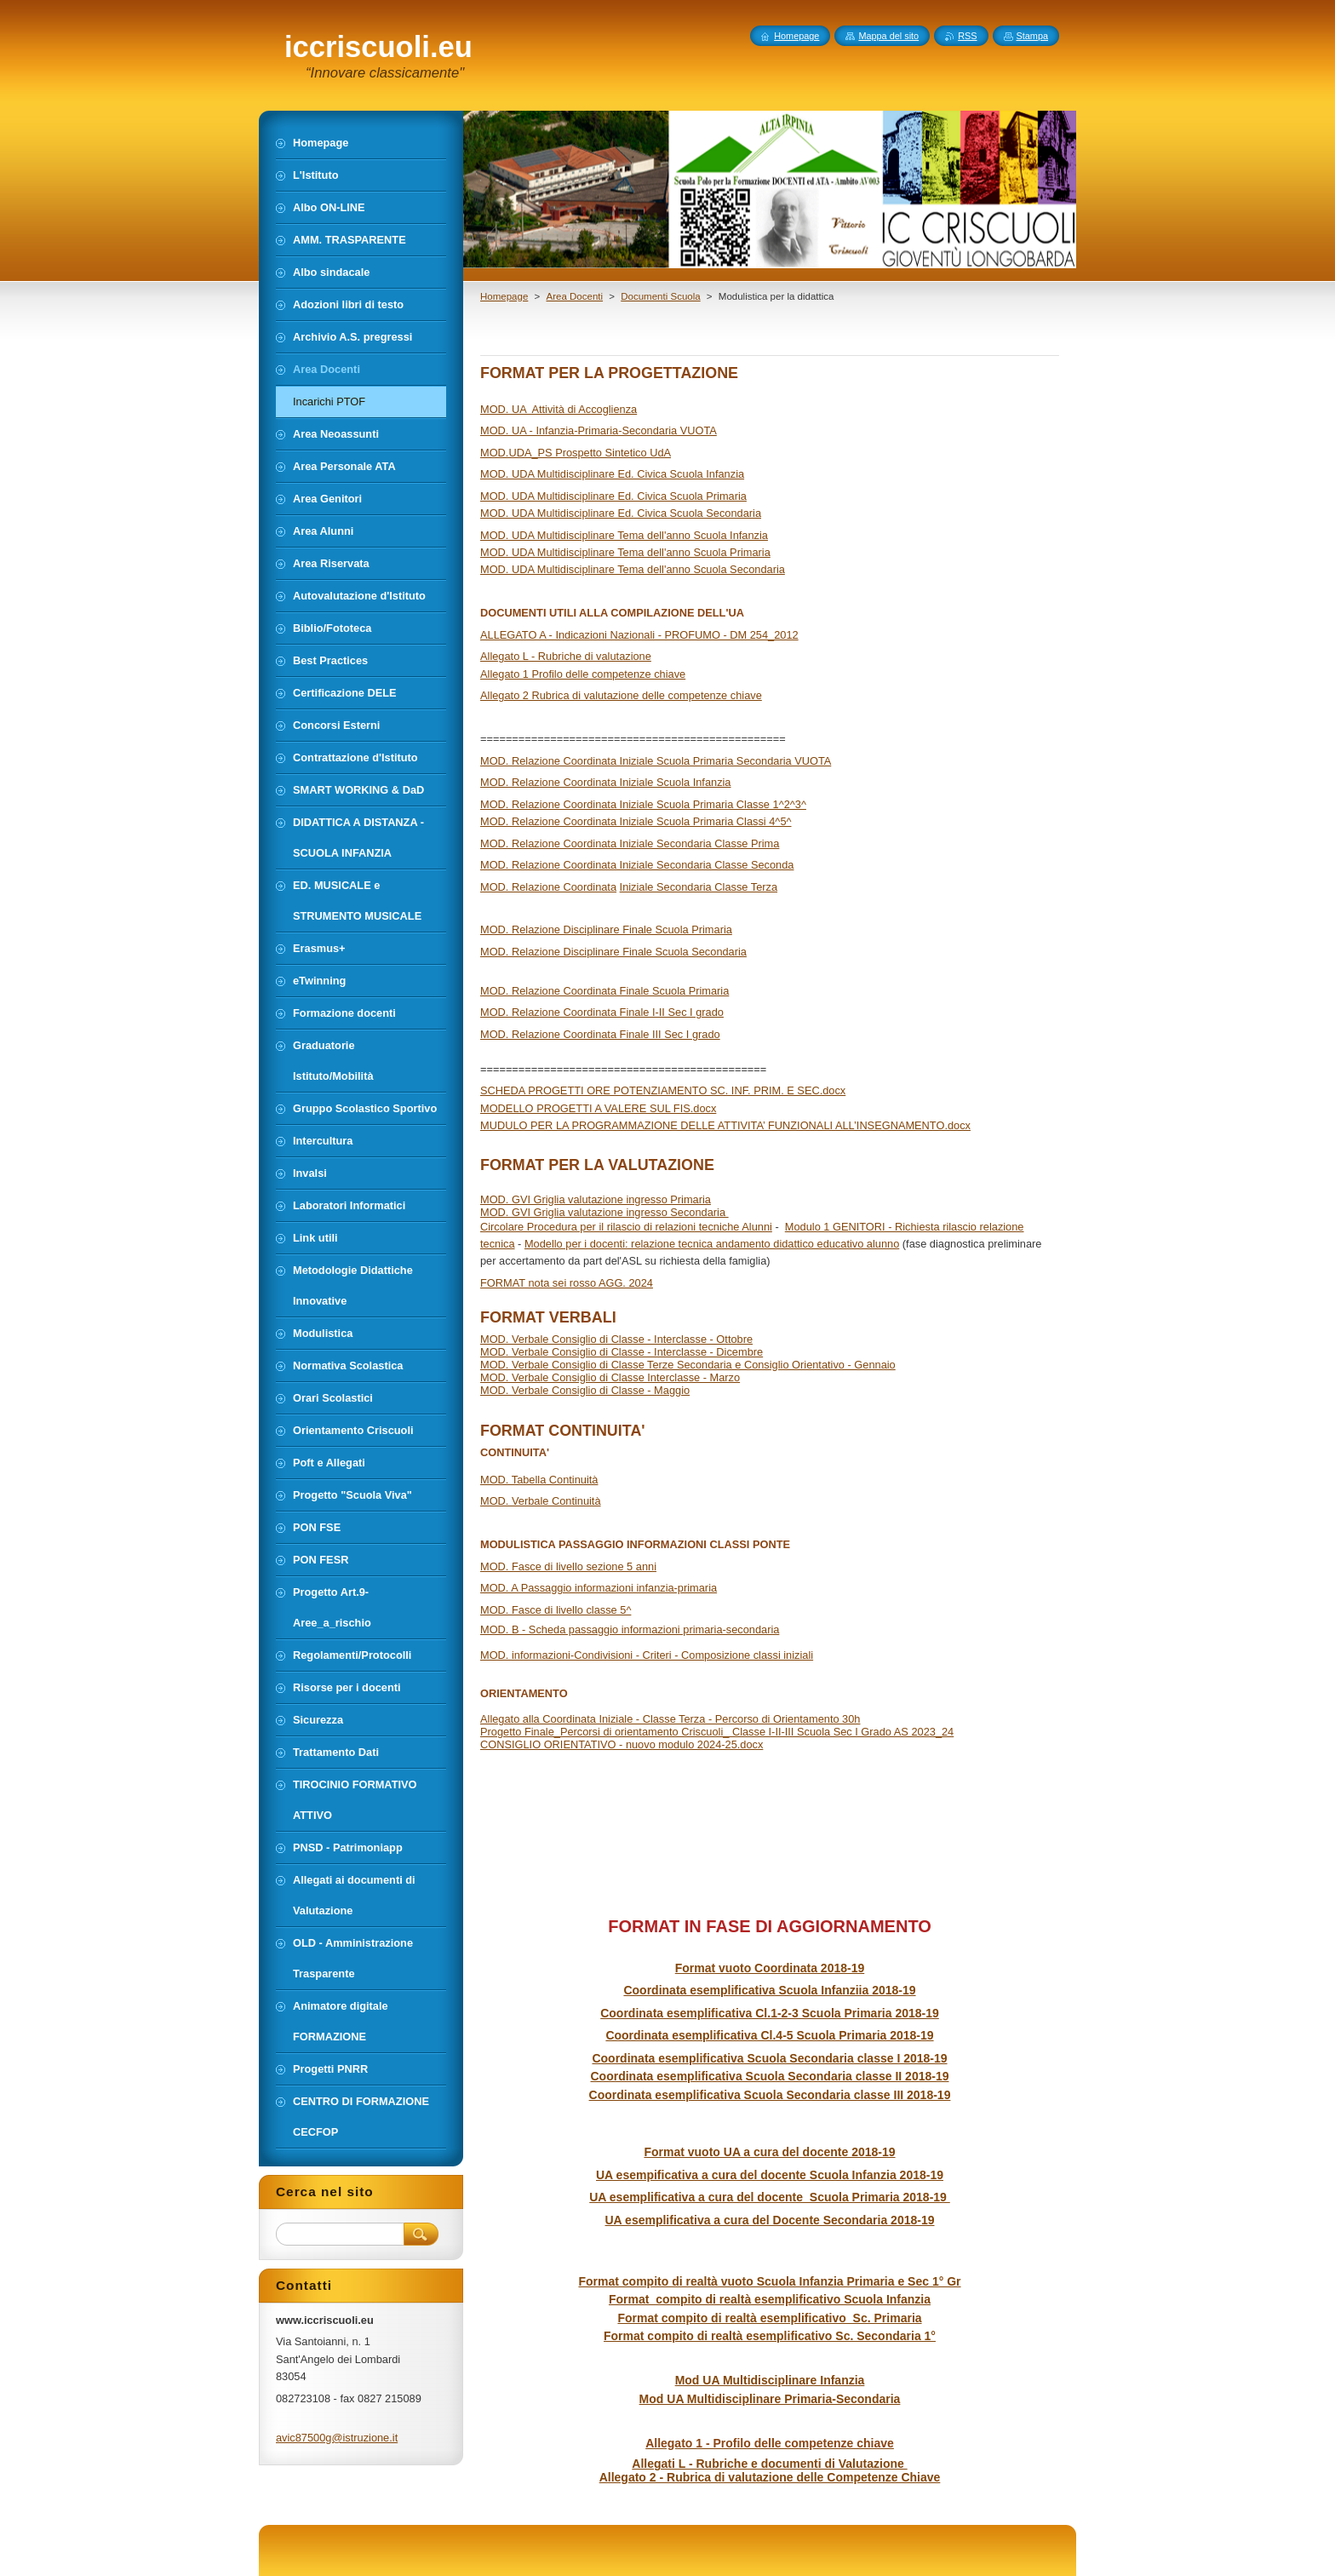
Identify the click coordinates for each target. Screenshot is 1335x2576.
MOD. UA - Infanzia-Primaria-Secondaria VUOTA (598, 430)
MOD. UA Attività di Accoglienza (558, 409)
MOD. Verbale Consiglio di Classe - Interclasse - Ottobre (616, 1339)
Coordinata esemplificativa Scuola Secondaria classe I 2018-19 (769, 2058)
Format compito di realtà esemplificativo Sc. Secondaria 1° (770, 2336)
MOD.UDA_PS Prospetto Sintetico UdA (575, 452)
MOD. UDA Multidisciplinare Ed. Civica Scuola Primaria (613, 496)
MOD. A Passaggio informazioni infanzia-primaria (598, 1587)
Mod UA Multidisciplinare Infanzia (770, 2380)
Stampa (1032, 36)
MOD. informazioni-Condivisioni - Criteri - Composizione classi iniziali (646, 1655)
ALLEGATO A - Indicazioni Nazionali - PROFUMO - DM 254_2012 (639, 634)
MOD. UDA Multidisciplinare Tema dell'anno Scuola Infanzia (624, 535)
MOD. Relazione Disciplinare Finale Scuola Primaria (606, 929)
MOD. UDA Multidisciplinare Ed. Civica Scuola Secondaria (620, 513)
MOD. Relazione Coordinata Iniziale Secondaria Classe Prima (629, 843)
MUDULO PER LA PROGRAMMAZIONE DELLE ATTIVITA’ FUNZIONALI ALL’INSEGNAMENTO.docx (725, 1125)
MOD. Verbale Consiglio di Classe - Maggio (585, 1390)
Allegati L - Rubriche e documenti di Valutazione (769, 2463)
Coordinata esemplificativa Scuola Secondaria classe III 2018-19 (770, 2095)
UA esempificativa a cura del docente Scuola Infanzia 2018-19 (769, 2175)
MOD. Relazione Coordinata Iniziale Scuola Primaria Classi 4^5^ (636, 821)
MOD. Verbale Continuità (540, 1501)
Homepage (504, 296)
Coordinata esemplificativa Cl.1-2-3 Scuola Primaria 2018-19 (769, 2013)
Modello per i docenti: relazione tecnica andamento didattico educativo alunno (711, 1243)
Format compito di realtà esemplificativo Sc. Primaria (769, 2318)
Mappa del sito (888, 36)
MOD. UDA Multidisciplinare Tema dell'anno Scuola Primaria (625, 552)
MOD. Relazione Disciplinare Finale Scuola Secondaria (613, 951)
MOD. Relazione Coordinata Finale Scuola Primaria (604, 990)
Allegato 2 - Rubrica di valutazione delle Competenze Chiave (770, 2477)
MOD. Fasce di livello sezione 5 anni (568, 1566)
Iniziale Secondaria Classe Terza (698, 887)
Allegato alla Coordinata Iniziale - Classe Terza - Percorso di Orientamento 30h (670, 1719)
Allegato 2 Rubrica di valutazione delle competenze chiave (621, 695)
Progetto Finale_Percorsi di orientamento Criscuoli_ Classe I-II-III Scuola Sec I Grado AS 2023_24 (717, 1731)
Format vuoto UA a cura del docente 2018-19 (769, 2152)
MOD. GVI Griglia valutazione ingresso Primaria (595, 1199)
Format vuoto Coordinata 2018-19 (770, 1968)
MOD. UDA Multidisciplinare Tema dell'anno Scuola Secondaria (632, 569)
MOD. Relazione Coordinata (548, 887)
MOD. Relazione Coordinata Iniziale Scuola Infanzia (605, 782)
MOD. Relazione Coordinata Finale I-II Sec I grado (602, 1012)
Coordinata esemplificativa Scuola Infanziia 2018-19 (769, 1990)
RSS (967, 36)
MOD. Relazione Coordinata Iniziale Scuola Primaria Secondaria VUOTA (655, 760)
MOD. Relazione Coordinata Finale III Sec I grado (600, 1034)
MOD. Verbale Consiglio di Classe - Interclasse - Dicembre (621, 1351)
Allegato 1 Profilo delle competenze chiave (582, 674)
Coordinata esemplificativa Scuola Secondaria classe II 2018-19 (770, 2076)
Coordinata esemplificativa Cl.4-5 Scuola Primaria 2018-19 (769, 2035)
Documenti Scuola (660, 296)
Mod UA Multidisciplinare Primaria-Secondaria (770, 2399)
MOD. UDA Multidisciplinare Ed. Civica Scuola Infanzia (612, 474)
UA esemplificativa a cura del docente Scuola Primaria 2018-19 (769, 2197)
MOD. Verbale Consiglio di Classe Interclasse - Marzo (610, 1377)
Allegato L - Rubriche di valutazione (565, 656)
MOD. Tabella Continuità (539, 1479)
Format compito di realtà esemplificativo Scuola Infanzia (770, 2299)
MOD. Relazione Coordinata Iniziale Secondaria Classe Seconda (637, 864)
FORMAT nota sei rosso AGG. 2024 (566, 1283)
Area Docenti (574, 296)
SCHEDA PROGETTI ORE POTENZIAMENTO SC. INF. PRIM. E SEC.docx (662, 1090)
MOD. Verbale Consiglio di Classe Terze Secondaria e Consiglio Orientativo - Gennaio (688, 1364)
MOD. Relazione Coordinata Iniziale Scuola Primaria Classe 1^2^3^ (643, 804)
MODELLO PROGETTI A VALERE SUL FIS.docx (598, 1108)
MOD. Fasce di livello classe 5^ (555, 1610)
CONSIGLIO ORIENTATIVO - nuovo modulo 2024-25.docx (621, 1744)
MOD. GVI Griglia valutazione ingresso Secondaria (604, 1212)
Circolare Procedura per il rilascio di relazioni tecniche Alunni (626, 1226)
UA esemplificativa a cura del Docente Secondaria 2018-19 (770, 2220)
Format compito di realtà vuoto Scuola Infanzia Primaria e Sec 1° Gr (769, 2281)
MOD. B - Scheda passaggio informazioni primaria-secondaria (629, 1629)
